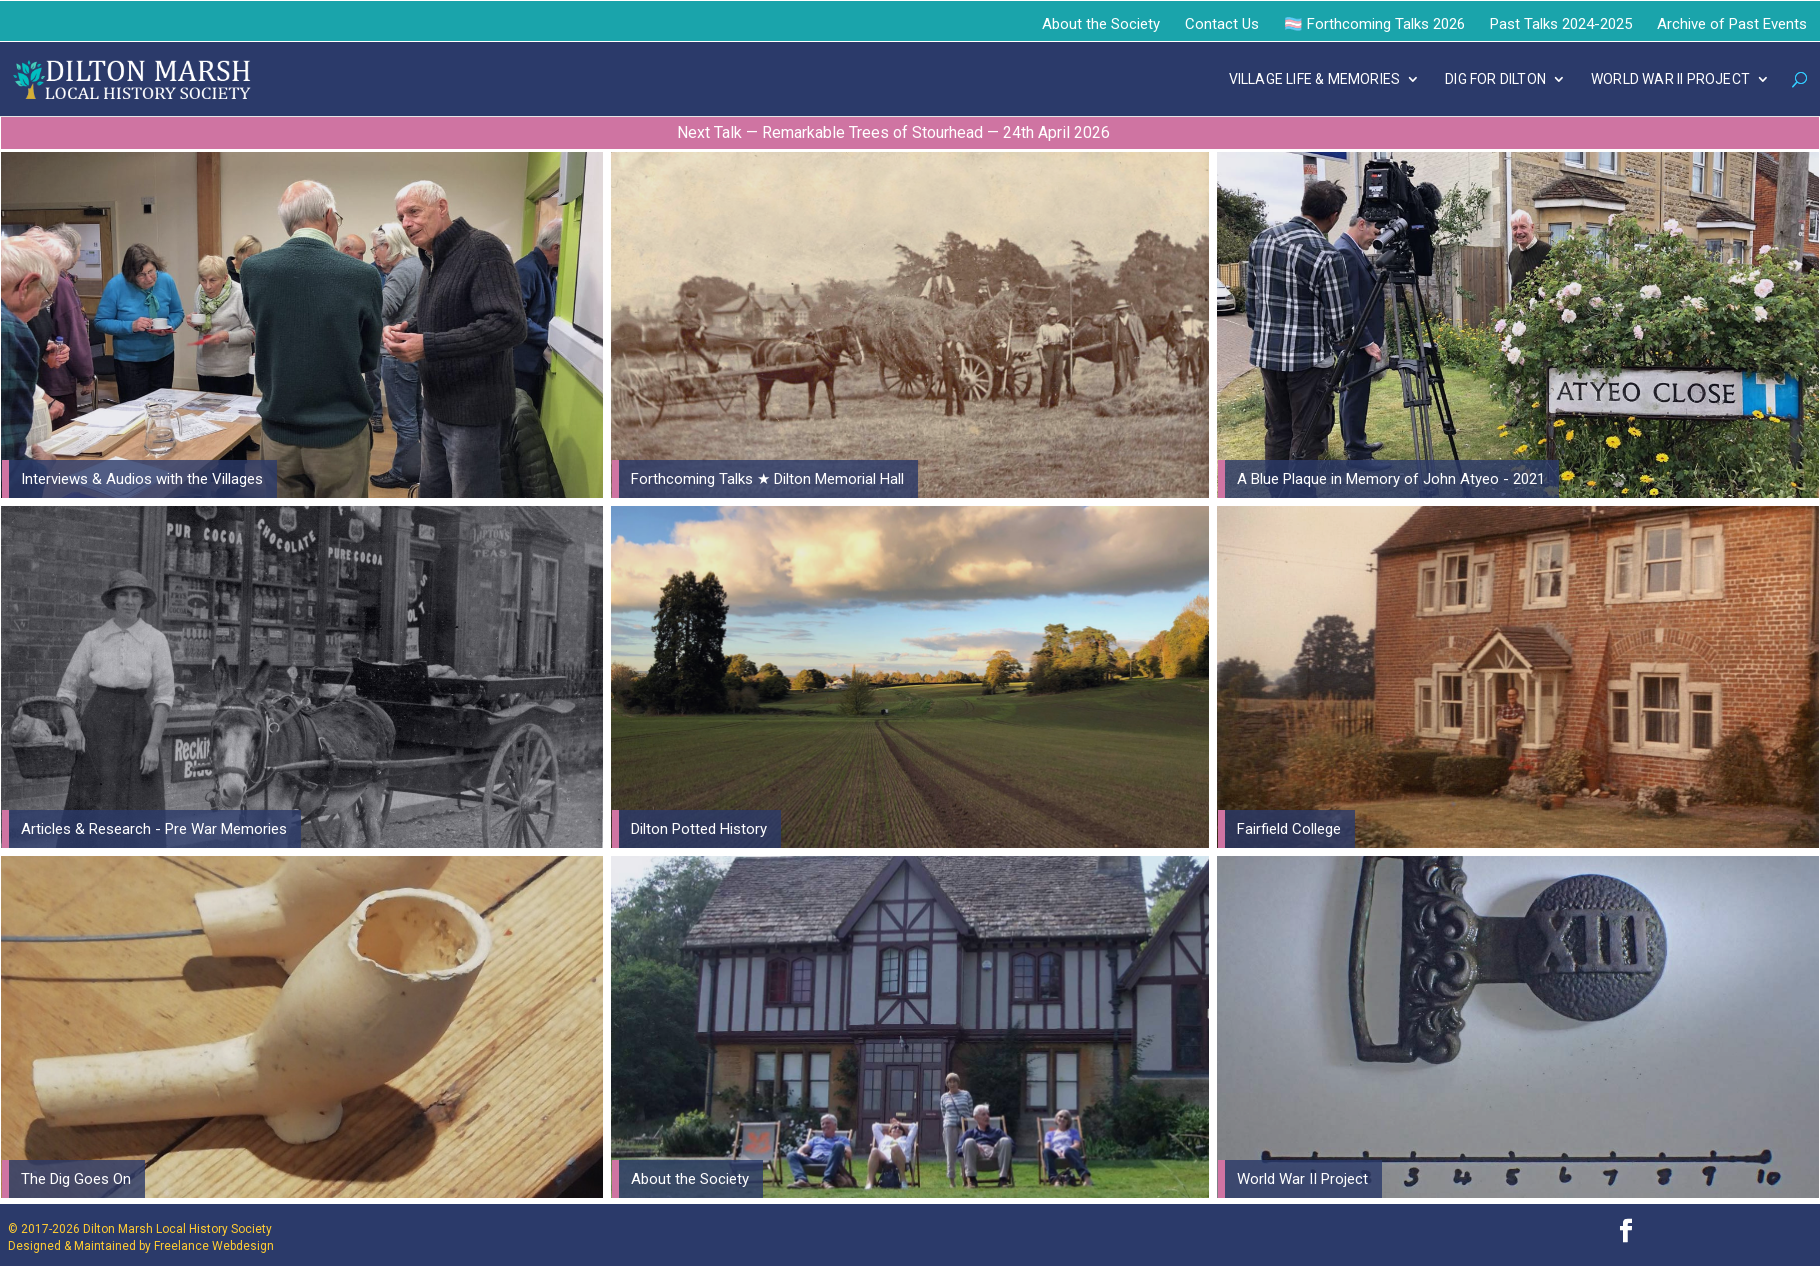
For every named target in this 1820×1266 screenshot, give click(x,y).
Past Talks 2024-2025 (1561, 24)
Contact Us (1222, 24)
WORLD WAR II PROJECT (1670, 79)
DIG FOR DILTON (1495, 79)
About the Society (1101, 24)
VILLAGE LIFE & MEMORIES (1315, 79)
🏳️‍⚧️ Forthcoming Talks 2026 (1374, 24)
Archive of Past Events (1732, 24)
